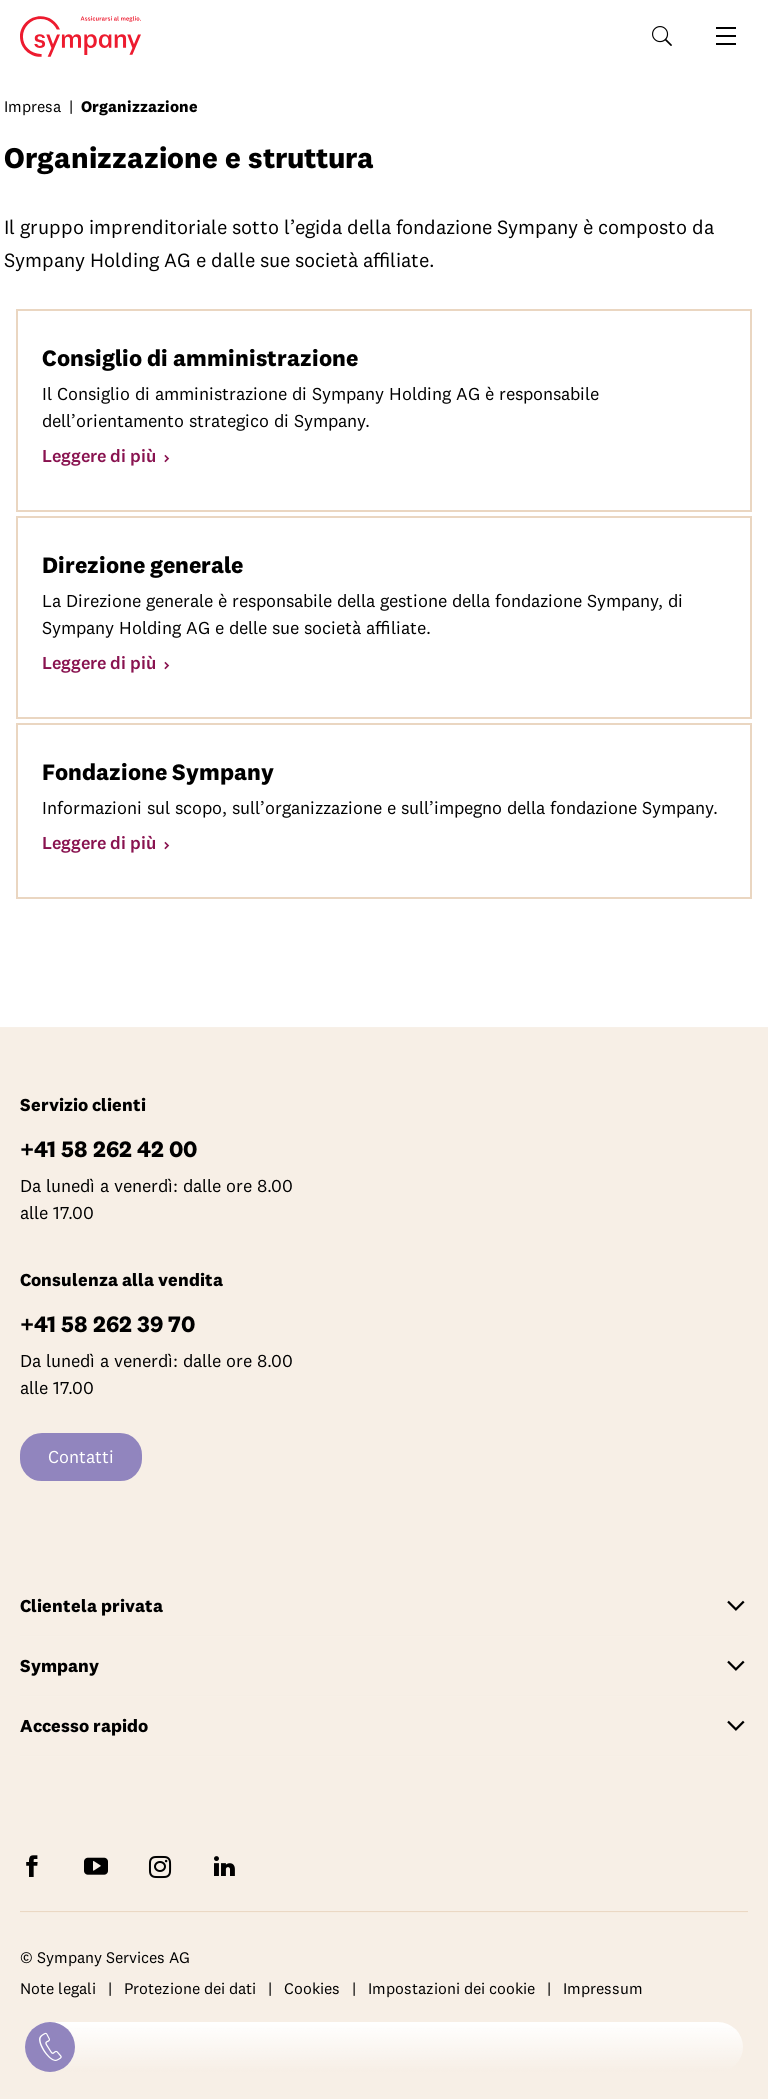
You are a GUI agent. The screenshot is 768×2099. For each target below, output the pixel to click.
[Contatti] (50, 2047)
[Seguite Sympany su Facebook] (36, 1865)
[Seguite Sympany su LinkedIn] (228, 1865)
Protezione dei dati (190, 1989)
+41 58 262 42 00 (108, 1148)
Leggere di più (101, 455)
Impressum (603, 1989)
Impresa (32, 106)
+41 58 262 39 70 (107, 1323)
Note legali (58, 1989)
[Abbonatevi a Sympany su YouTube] (100, 1865)
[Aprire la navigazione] (726, 36)
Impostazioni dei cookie (451, 1989)
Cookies (312, 1989)
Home (74, 37)
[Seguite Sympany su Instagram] (164, 1865)
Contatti (81, 1456)
